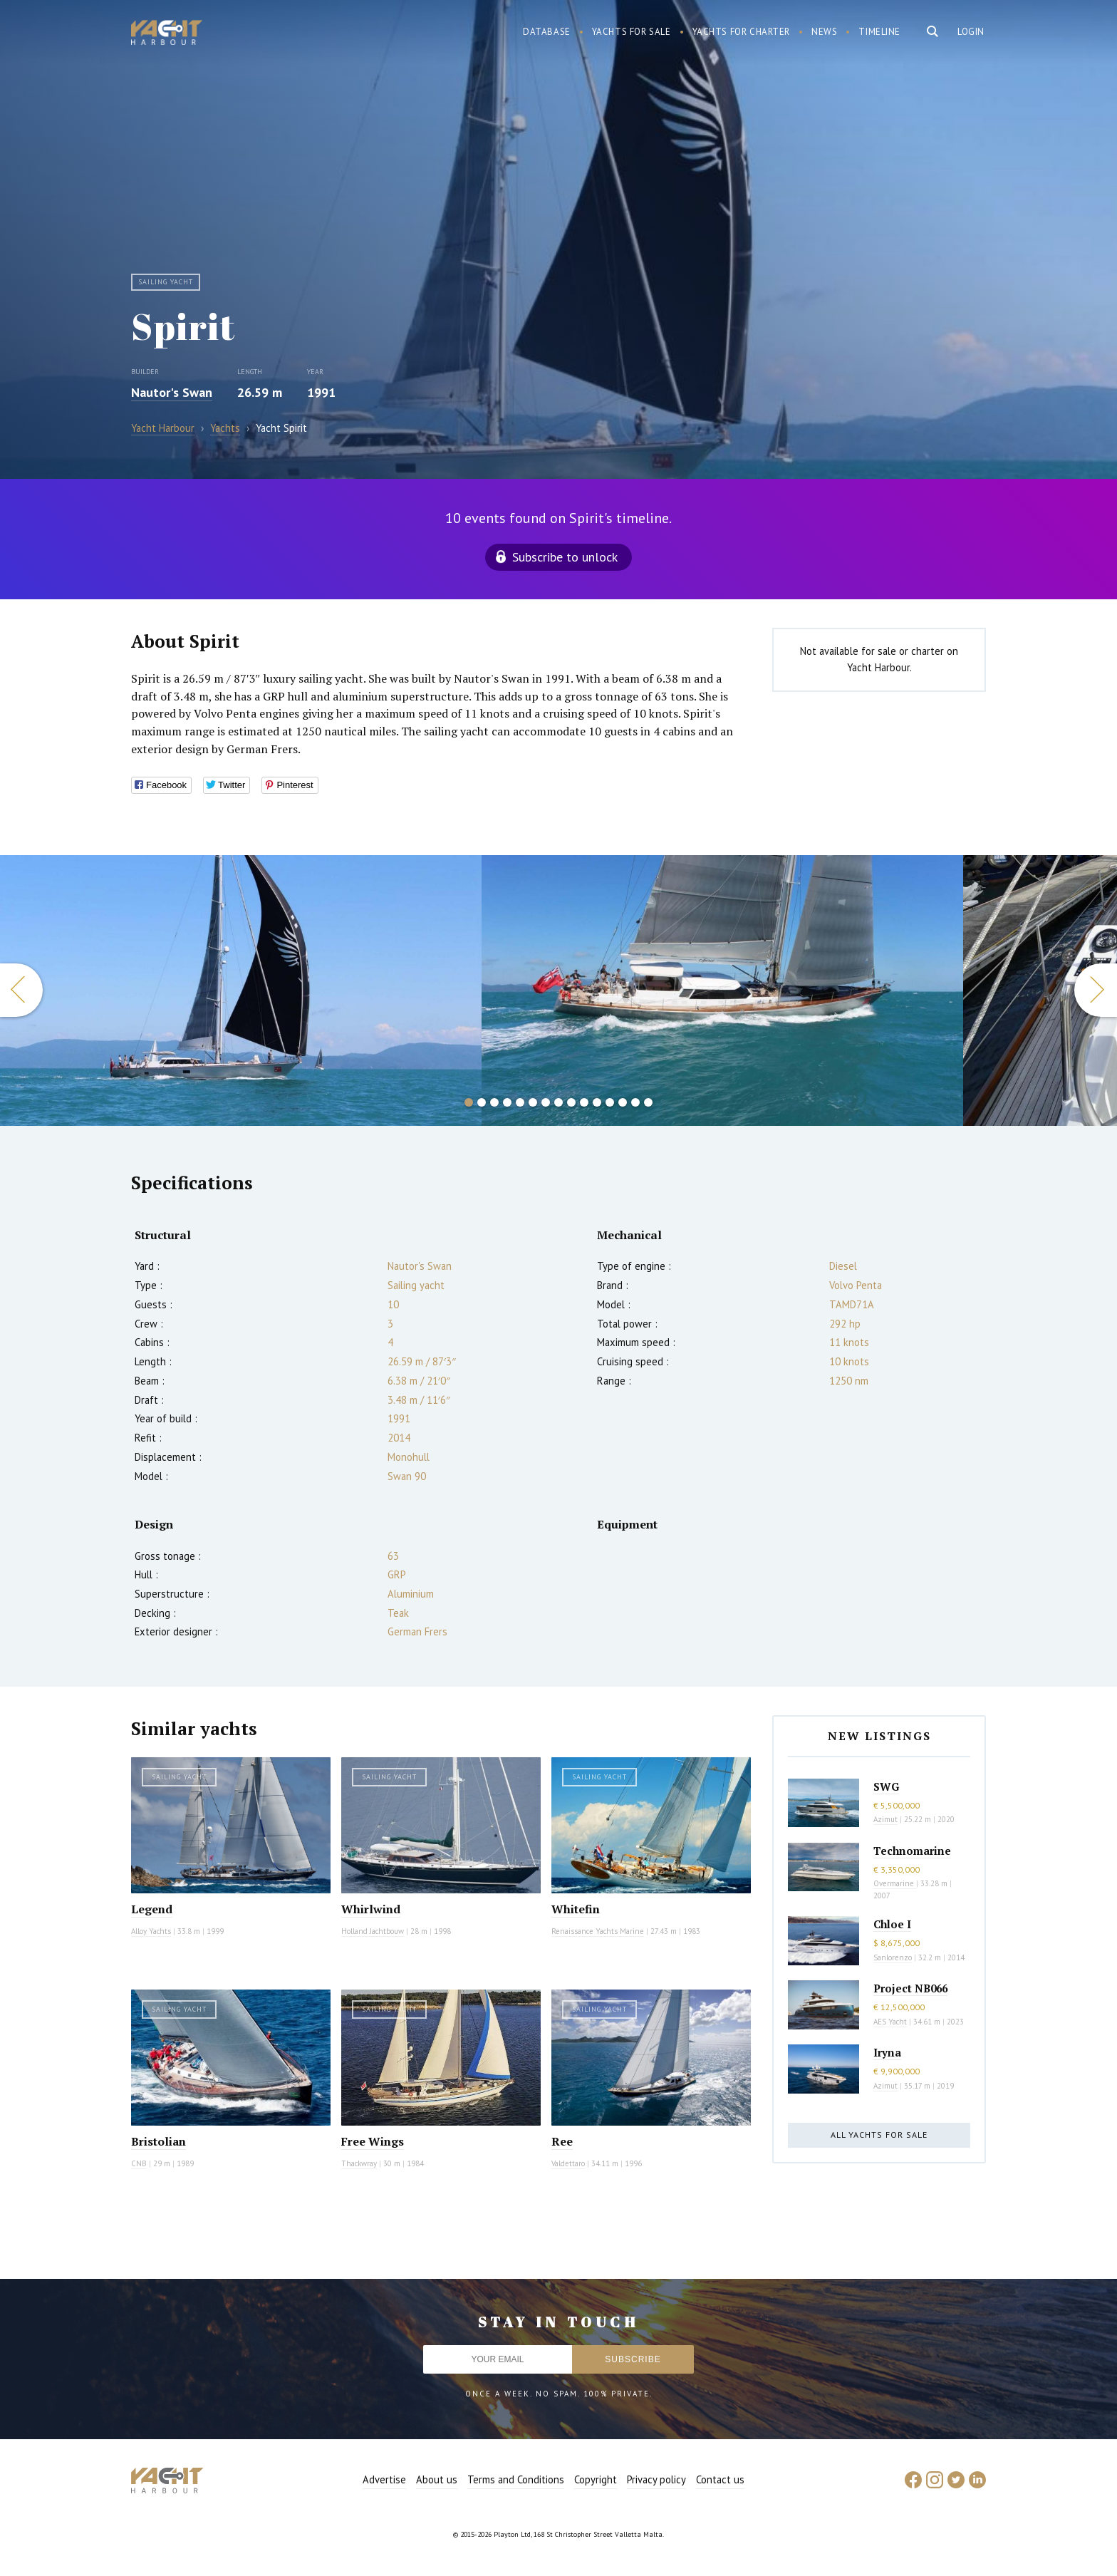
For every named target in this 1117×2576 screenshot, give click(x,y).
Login (970, 32)
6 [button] (533, 1102)
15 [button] (648, 1102)
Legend (151, 1909)
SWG (886, 1786)
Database (547, 32)
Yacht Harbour (166, 34)
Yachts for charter (741, 32)
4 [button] (507, 1102)
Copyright (595, 2479)
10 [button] (584, 1102)
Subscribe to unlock (565, 557)
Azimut (885, 1819)
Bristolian (158, 2141)
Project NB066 (910, 1988)
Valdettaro (568, 2163)
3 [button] (494, 1102)
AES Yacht (890, 2022)
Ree (562, 2141)
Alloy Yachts (151, 1931)
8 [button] (558, 1102)
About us (436, 2479)
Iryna (887, 2052)
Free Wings (372, 2141)
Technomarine (912, 1850)
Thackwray (359, 2163)
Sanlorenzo (892, 1957)
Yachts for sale (631, 32)
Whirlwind (370, 1909)
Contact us (720, 2479)
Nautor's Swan (171, 392)
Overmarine (894, 1883)
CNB (139, 2163)
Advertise (384, 2479)
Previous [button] (21, 990)
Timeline (879, 32)
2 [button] (481, 1102)
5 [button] (520, 1102)
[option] (241, 990)
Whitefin (575, 1909)
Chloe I (892, 1924)
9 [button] (571, 1102)
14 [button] (635, 1102)
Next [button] (1095, 990)
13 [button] (622, 1102)
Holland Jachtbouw (372, 1931)
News (824, 32)
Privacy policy (656, 2479)
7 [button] (545, 1102)
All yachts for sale (879, 2134)
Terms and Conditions (515, 2479)
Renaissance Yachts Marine (597, 1931)
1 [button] (468, 1102)
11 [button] (597, 1102)
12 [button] (610, 1102)
